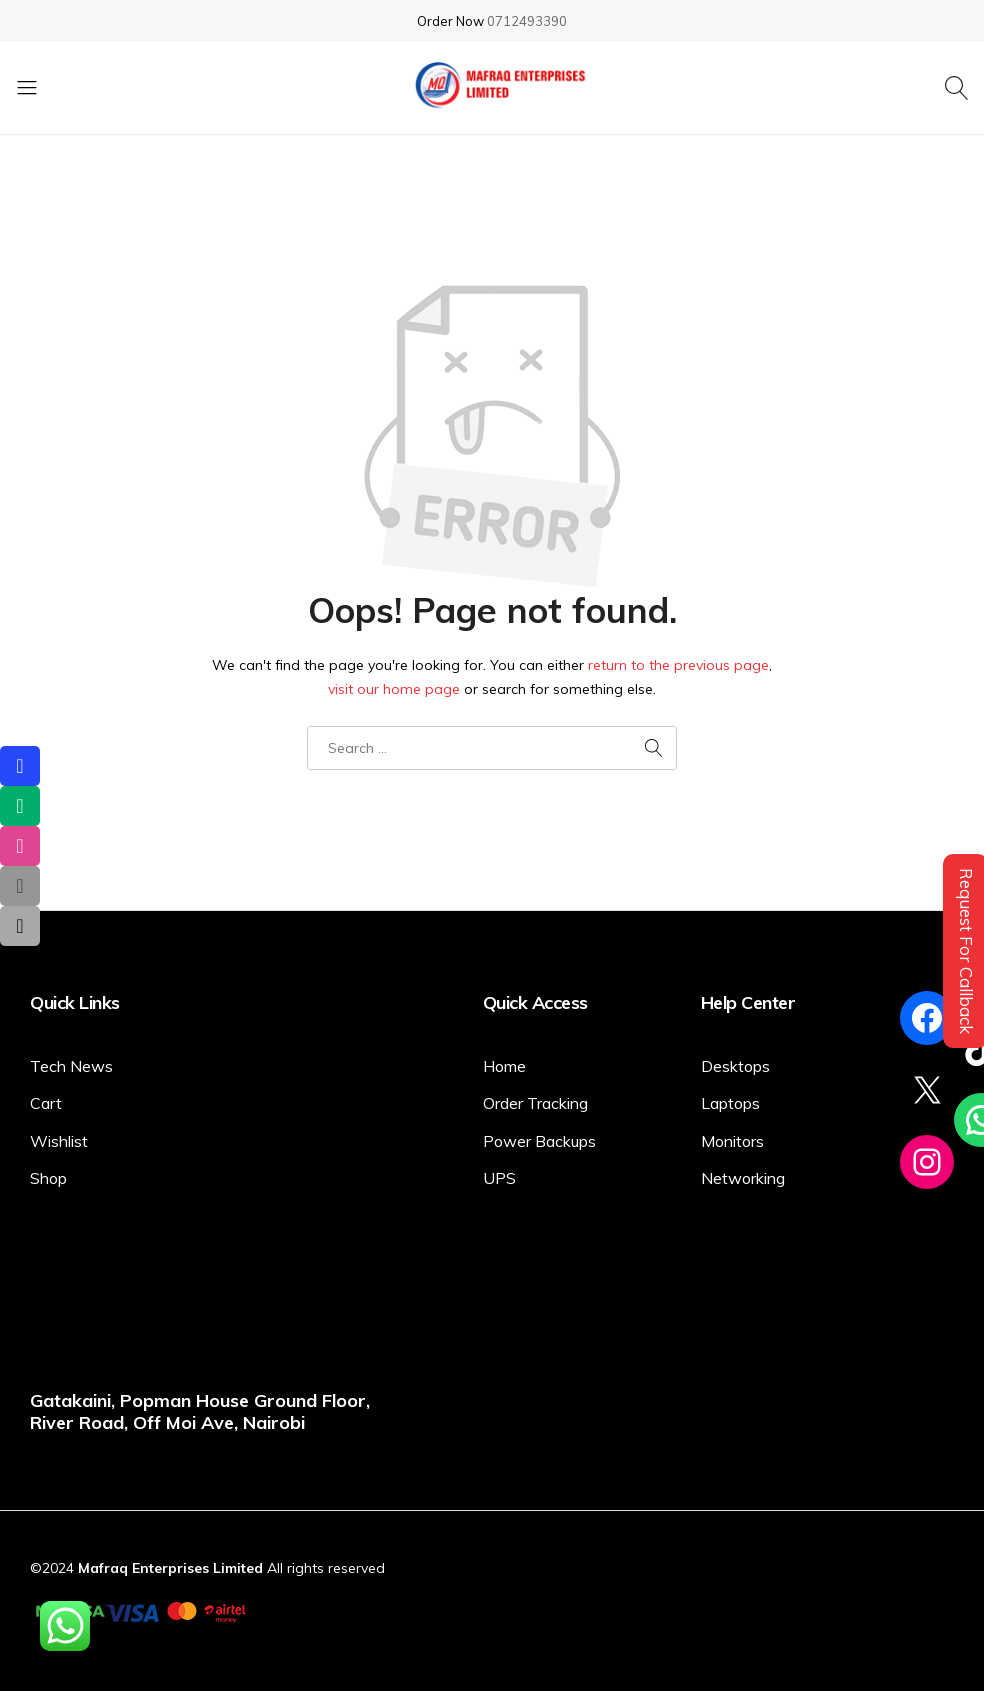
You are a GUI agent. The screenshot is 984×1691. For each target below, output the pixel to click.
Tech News (71, 1066)
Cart (46, 1103)
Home (504, 1066)
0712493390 (527, 21)
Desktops (735, 1066)
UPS (499, 1178)
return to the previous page (678, 665)
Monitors (732, 1141)
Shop (48, 1178)
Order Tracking (535, 1103)
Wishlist (59, 1141)
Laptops (730, 1103)
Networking (743, 1178)
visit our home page (394, 689)
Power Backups (539, 1141)
